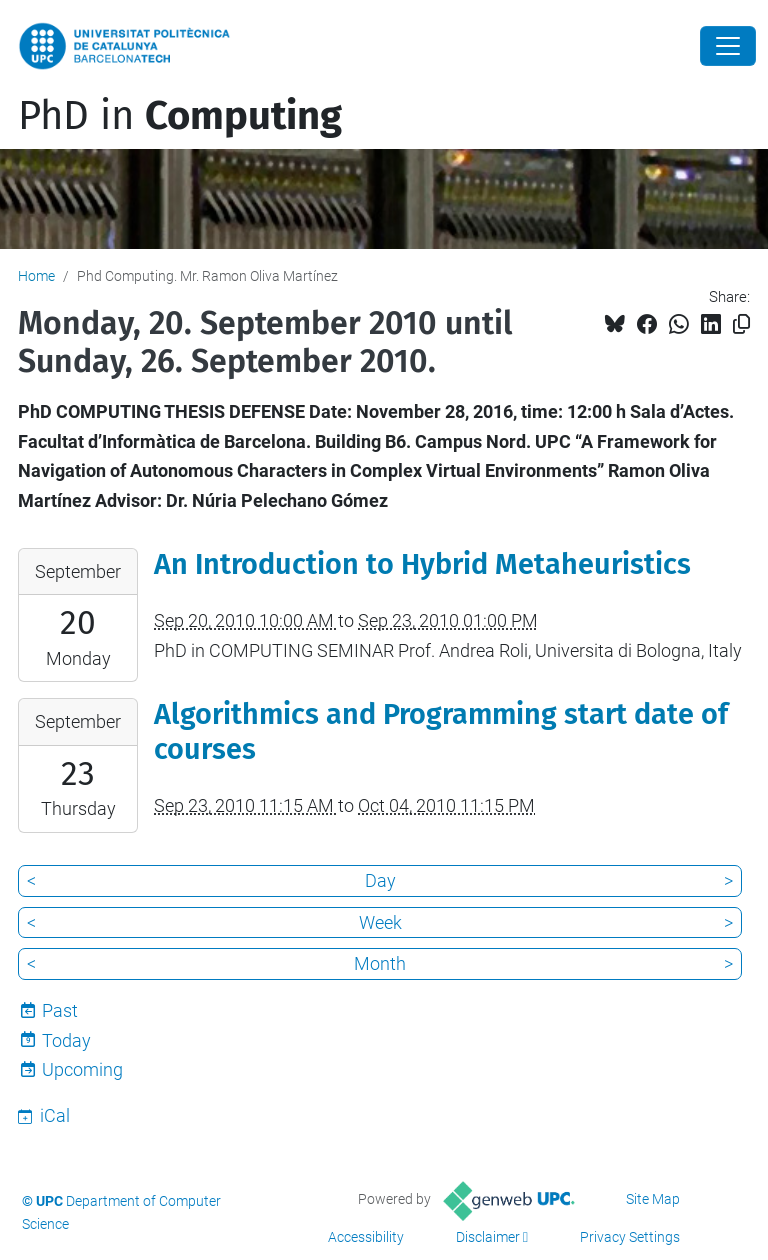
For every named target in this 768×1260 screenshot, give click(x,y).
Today (66, 1040)
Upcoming (82, 1069)
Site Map (653, 1199)
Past (60, 1010)
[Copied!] (741, 324)
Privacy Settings (630, 1237)
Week (380, 922)
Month (380, 963)
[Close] (728, 46)
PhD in (180, 116)
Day (380, 880)
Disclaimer (488, 1237)
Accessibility (366, 1237)
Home (36, 276)
